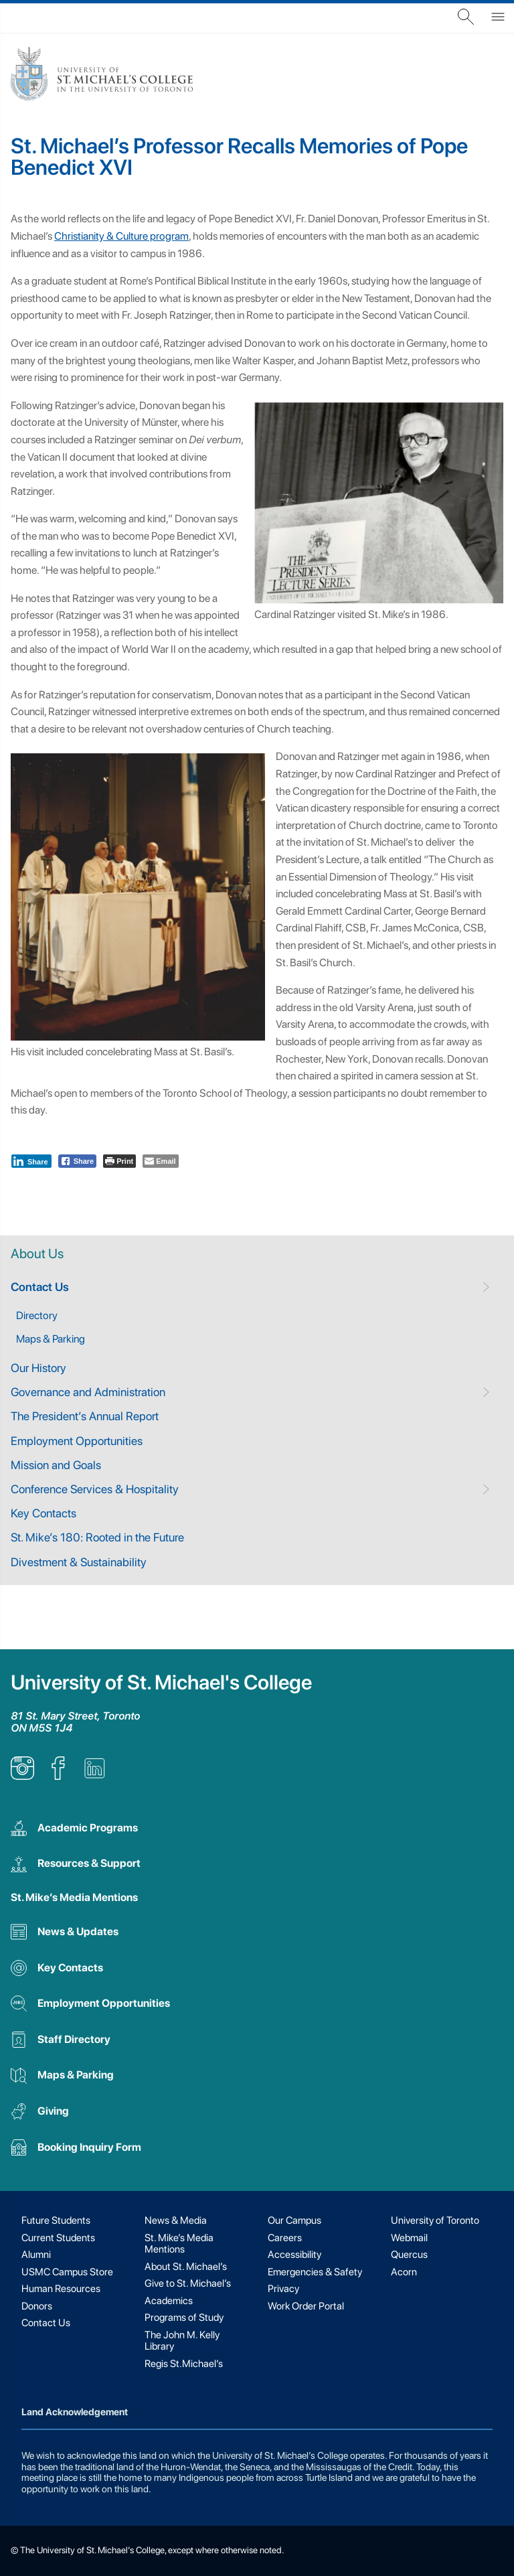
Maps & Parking (50, 1339)
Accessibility (294, 2255)
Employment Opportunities (77, 1441)
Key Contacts (43, 1513)
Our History (38, 1368)
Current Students (58, 2238)
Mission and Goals (56, 1465)
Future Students (55, 2220)
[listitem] (22, 1776)
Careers (285, 2238)
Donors (36, 2306)
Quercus (409, 2255)
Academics (169, 2301)
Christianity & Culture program (121, 236)
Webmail (409, 2238)
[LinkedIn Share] (31, 1161)
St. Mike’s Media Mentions (74, 1897)
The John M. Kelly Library (182, 2340)
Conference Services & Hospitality (95, 1489)
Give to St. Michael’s (188, 2283)
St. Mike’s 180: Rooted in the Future (97, 1537)
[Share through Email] (160, 1161)
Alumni (36, 2255)
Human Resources (60, 2289)
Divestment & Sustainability (79, 1562)
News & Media (176, 2220)
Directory (37, 1315)
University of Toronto (435, 2220)
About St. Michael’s (186, 2267)
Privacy (283, 2289)
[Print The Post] (119, 1161)
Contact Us (40, 1287)
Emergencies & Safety (315, 2272)
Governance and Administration (88, 1392)
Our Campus (294, 2220)
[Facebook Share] (77, 1161)
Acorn (404, 2272)
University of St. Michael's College (161, 1682)
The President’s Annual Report (85, 1416)
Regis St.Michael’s (184, 2364)
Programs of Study (184, 2318)
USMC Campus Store (67, 2272)
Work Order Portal (306, 2306)
